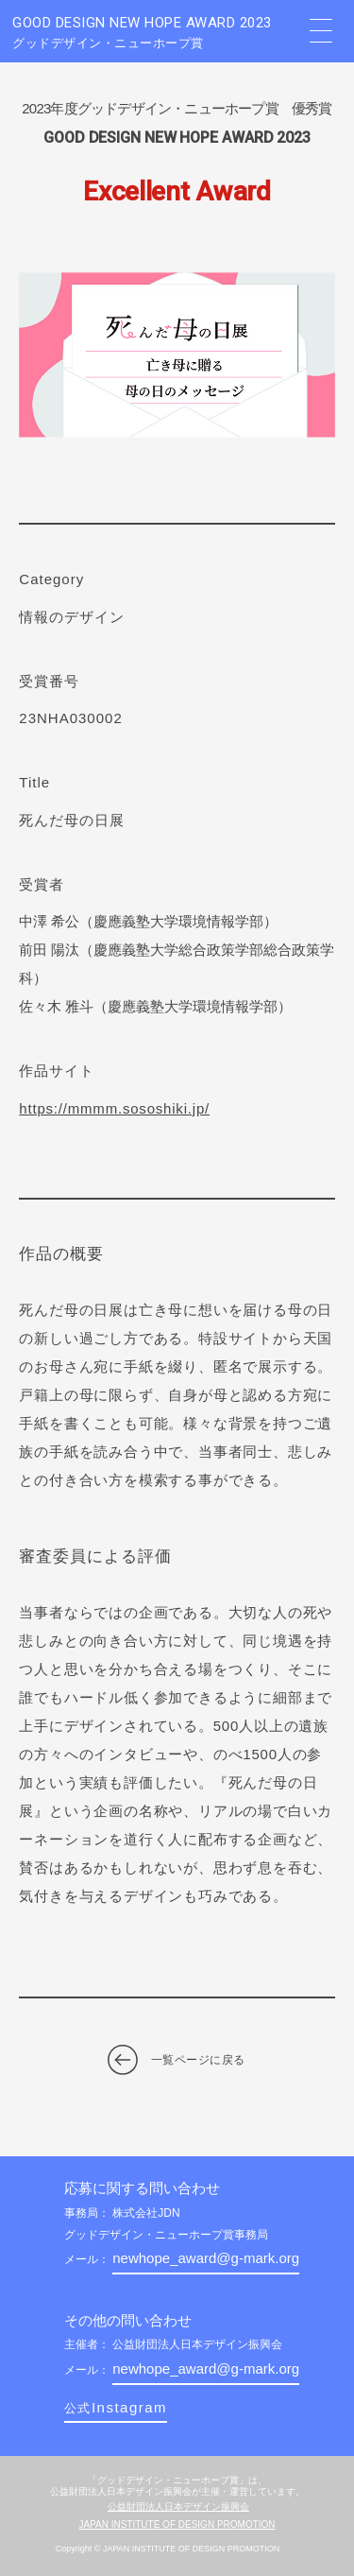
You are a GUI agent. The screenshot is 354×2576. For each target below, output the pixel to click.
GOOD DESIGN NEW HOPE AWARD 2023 (153, 32)
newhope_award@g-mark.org (205, 2258)
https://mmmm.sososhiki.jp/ (114, 1108)
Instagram (115, 2407)
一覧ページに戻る (198, 2059)
